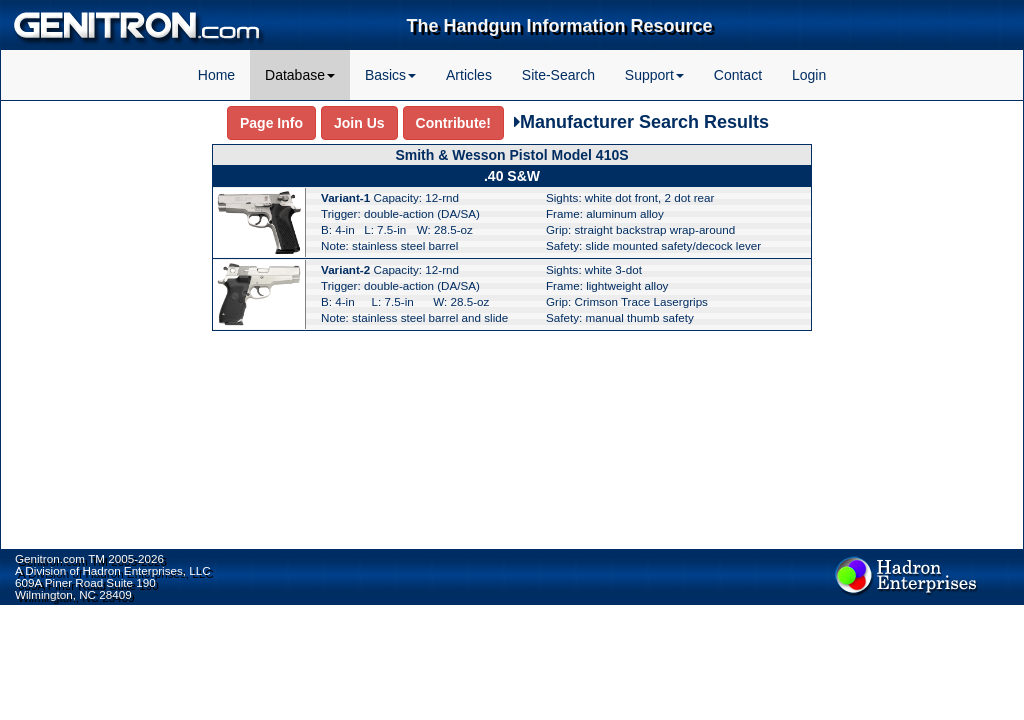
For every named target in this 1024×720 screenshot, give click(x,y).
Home (216, 75)
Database (300, 75)
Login (809, 75)
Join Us (359, 123)
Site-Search (558, 75)
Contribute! (453, 123)
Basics (390, 75)
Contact (738, 75)
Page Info (271, 123)
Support (654, 75)
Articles (469, 75)
